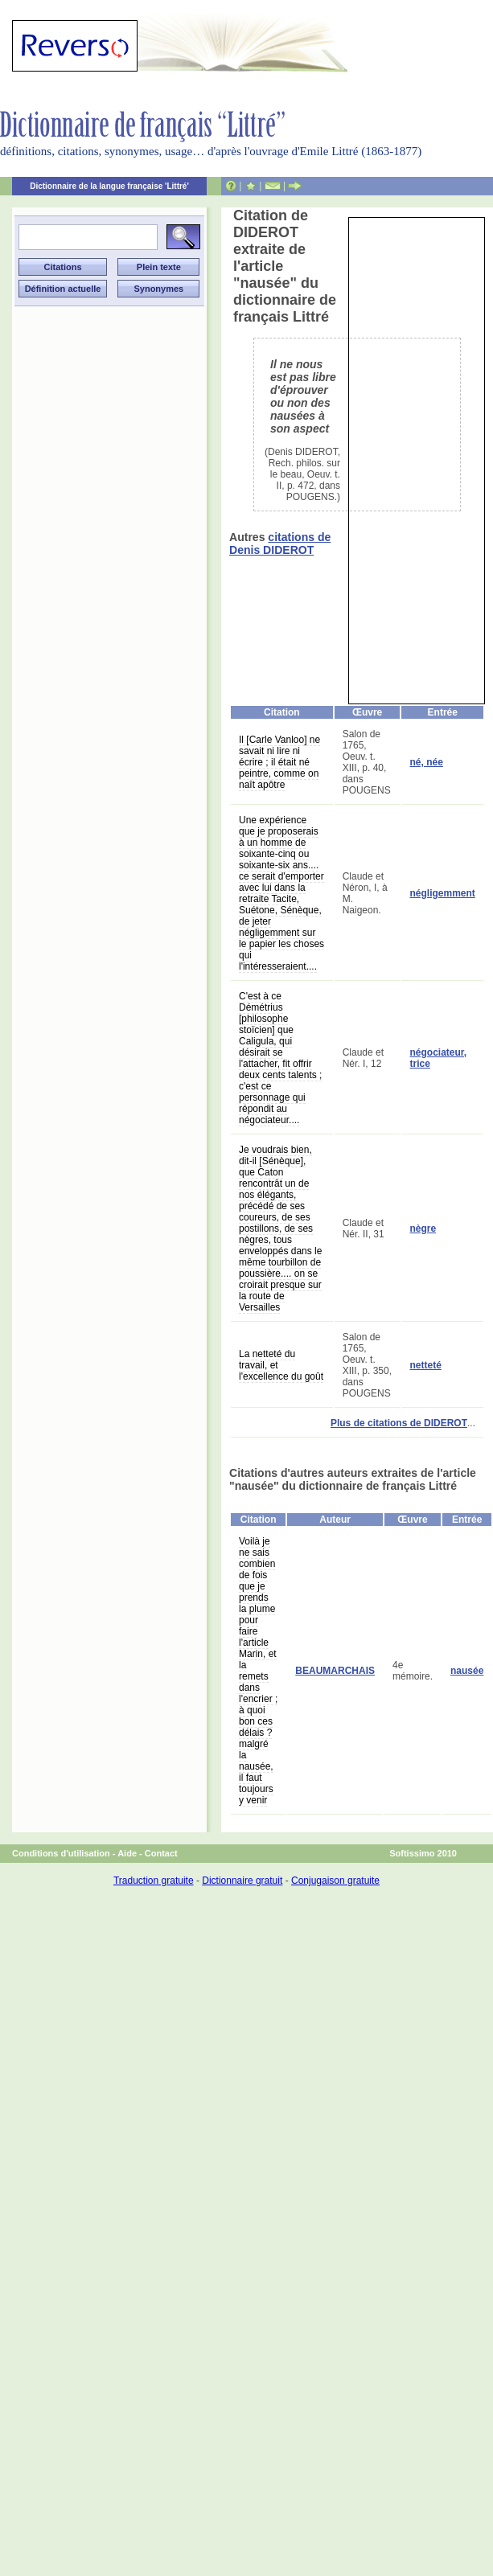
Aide (127, 1853)
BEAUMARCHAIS (335, 1670)
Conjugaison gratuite (335, 1880)
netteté (425, 1365)
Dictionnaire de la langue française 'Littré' (109, 186)
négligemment (442, 893)
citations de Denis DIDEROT (280, 543)
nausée (466, 1670)
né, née (425, 762)
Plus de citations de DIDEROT (399, 1423)
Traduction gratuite (153, 1880)
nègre (422, 1228)
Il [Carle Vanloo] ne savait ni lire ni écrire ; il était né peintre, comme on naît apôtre (279, 762)
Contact (161, 1853)
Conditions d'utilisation (61, 1853)
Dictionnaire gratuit (242, 1880)
